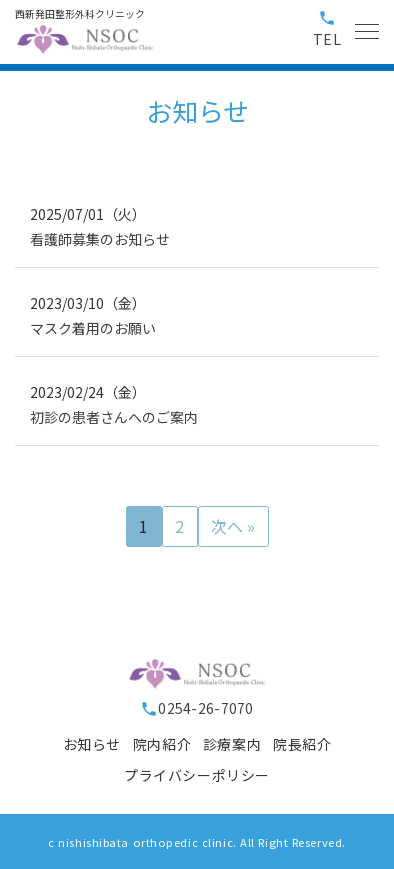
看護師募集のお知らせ (100, 239)
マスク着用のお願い (93, 328)
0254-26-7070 (196, 708)
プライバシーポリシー (197, 775)
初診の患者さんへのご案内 (114, 417)
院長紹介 (302, 744)
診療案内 (232, 744)
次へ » (233, 526)
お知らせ (92, 744)
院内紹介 (162, 744)
